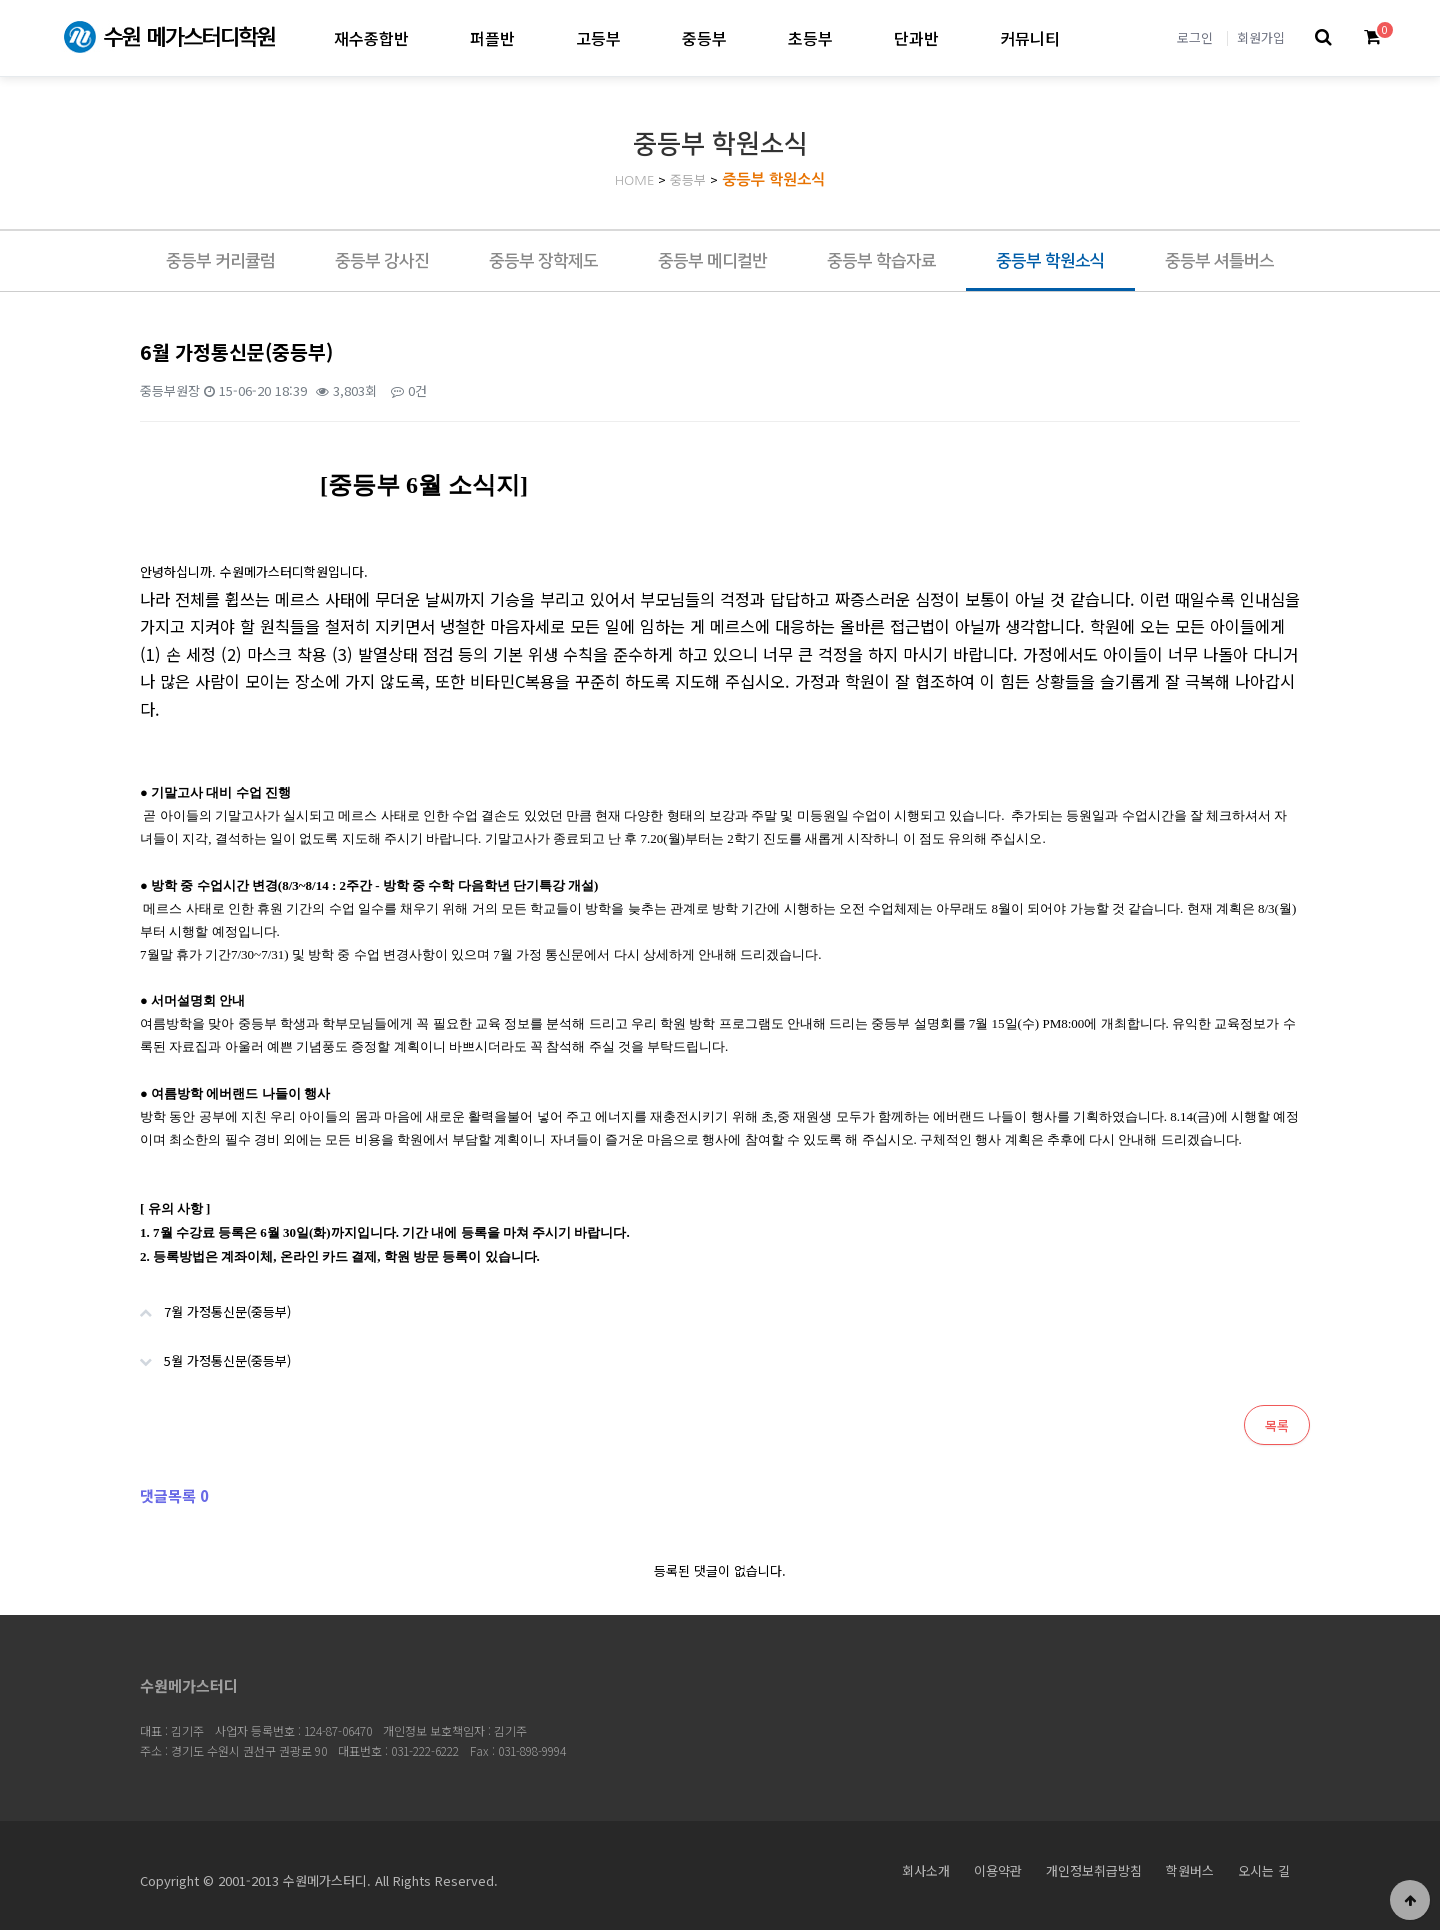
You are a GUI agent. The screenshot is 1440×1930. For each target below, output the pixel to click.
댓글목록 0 (174, 1495)
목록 (1277, 1425)
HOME (635, 180)
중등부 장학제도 (543, 261)
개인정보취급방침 (1094, 1870)
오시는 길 (1264, 1870)
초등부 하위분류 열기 (849, 37)
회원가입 (1261, 37)
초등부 (810, 38)
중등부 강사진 (382, 261)
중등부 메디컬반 (712, 261)
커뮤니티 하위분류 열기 (1076, 37)
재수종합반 (371, 38)
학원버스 (1190, 1870)
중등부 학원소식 (773, 179)
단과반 (916, 38)
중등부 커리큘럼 (220, 261)
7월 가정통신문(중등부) (205, 1304)
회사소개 (926, 1870)
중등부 (704, 38)
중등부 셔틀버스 (1219, 261)
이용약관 (998, 1870)
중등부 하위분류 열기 (743, 37)
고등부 (598, 38)
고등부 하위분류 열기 (637, 37)
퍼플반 (492, 38)
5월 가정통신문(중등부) (205, 1353)
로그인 (1195, 37)
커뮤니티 (1030, 38)
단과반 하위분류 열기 (955, 37)
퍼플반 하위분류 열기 (531, 37)
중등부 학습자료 (881, 261)
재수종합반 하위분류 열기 (425, 37)
